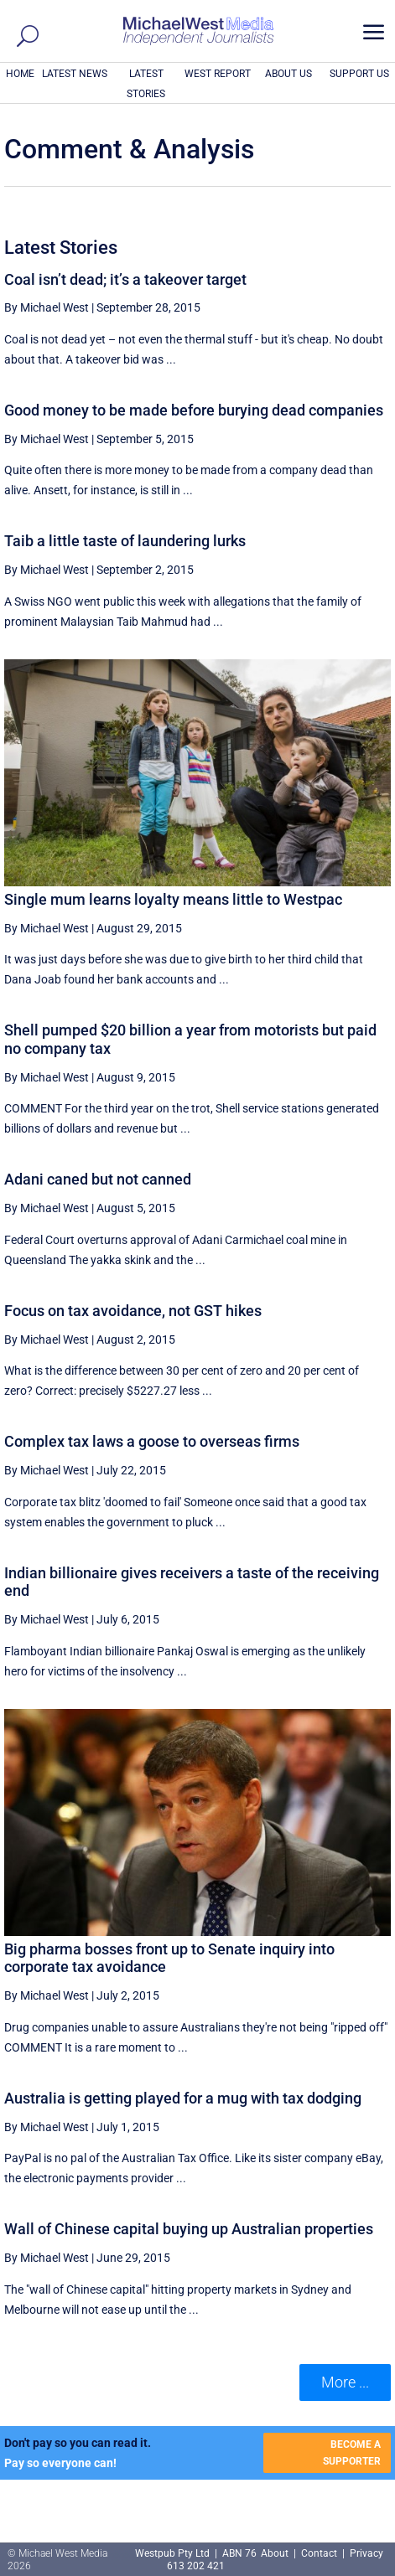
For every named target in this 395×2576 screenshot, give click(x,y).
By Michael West (46, 307)
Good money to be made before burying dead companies (193, 410)
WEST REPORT (218, 74)
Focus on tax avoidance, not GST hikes (133, 1310)
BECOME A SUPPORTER (352, 2453)
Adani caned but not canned (97, 1179)
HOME (20, 74)
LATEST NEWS (74, 74)
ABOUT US (288, 74)
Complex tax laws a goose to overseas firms (151, 1441)
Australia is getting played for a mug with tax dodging (182, 2098)
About (276, 2553)
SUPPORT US (359, 74)
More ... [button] (345, 2382)
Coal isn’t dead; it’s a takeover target (125, 279)
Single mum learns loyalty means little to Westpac (173, 899)
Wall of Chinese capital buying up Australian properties (188, 2229)
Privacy (366, 2553)
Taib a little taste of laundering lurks (125, 541)
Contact (319, 2553)
